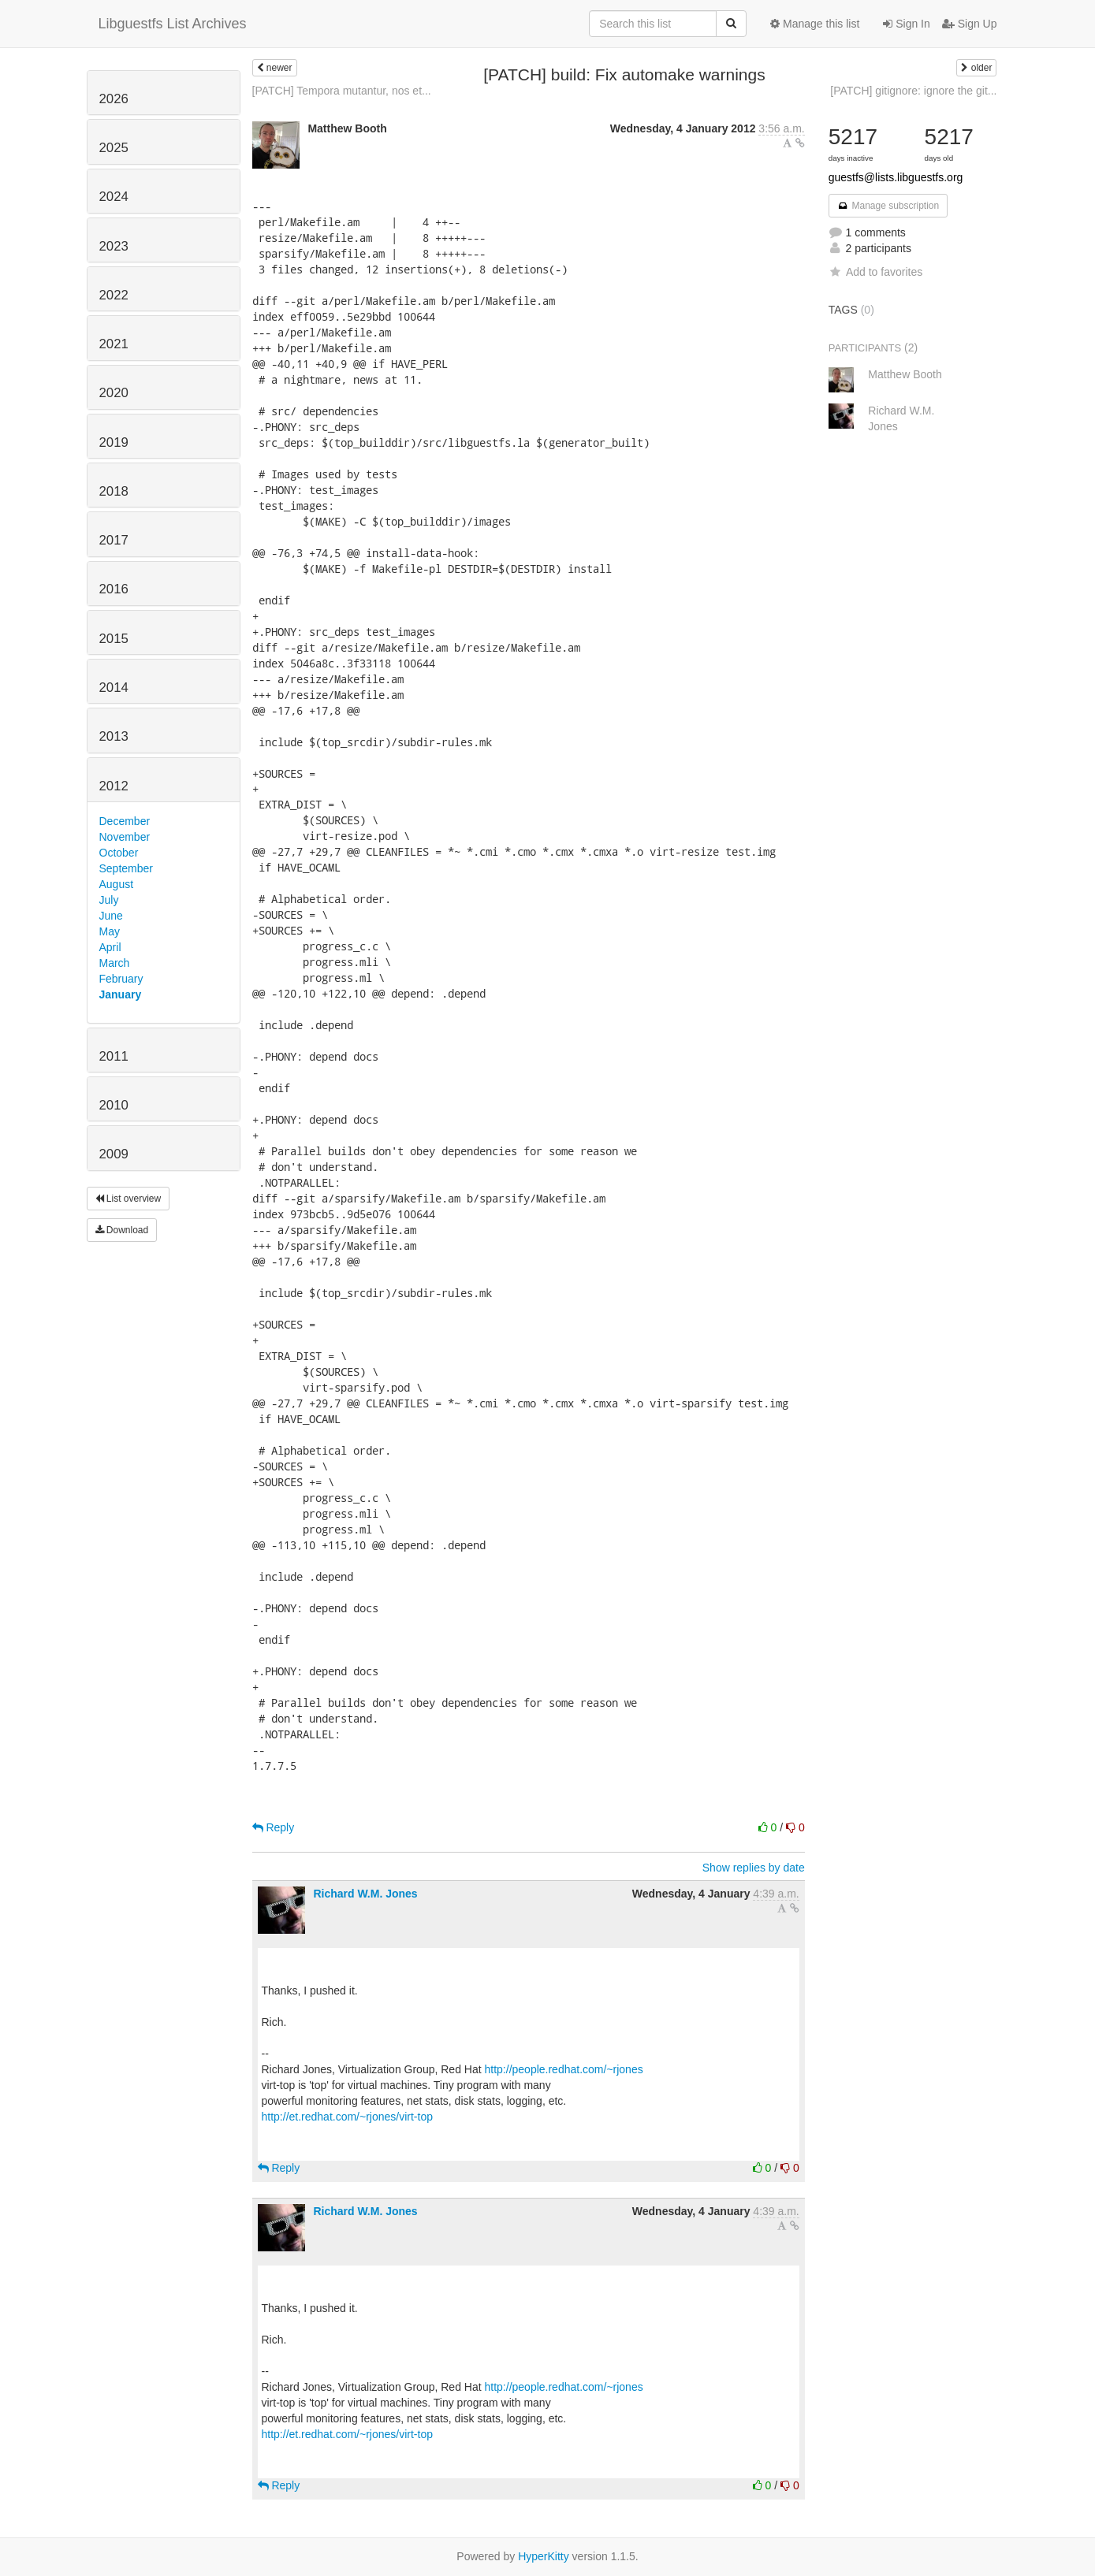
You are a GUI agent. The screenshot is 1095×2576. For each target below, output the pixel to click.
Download (122, 1230)
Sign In (906, 23)
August (116, 884)
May (109, 931)
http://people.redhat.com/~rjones (564, 2069)
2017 (113, 540)
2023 (113, 246)
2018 (113, 491)
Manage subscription (888, 205)
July (109, 900)
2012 (113, 786)
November (125, 837)
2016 (113, 589)
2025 (113, 147)
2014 (113, 687)
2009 (113, 1154)
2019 (113, 442)
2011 (113, 1056)
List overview (128, 1198)
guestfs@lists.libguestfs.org (896, 177)
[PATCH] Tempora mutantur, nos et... (341, 90)
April (110, 947)
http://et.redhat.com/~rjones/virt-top (348, 2116)
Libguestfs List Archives (173, 24)
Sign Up (969, 23)
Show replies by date (753, 1867)
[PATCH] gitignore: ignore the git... (913, 90)
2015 (113, 638)
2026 (113, 98)
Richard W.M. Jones (365, 1893)
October (119, 852)
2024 (113, 196)
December (125, 821)
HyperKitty (543, 2556)
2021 (113, 343)
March (114, 963)
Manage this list (814, 23)
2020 (113, 392)
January (120, 994)
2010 (113, 1105)
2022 (113, 295)
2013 (113, 736)
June (111, 915)
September (126, 868)
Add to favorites (875, 272)
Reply (273, 1827)
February (121, 978)
